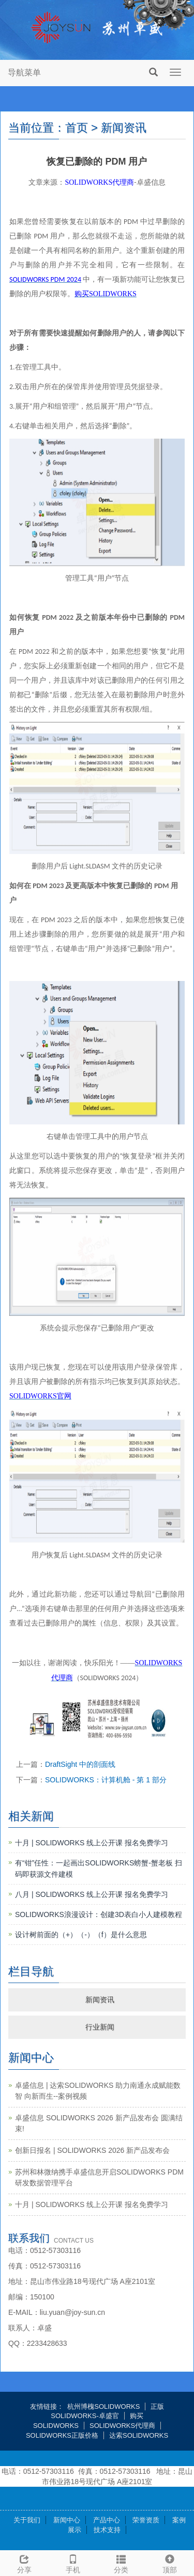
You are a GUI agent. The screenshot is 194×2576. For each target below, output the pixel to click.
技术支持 (107, 2530)
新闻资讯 (99, 1999)
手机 (73, 2562)
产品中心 (106, 2520)
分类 (121, 2562)
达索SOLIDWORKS (138, 2435)
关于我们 (26, 2520)
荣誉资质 (145, 2520)
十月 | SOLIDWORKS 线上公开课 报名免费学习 (91, 1843)
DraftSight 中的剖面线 (80, 1764)
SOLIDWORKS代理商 (122, 2425)
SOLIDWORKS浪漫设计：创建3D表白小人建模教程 (98, 1914)
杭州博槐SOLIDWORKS (103, 2406)
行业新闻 (99, 2027)
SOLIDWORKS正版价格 (62, 2435)
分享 (24, 2562)
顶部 (169, 2562)
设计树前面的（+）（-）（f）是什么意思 (81, 1934)
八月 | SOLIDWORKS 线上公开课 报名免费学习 (91, 1894)
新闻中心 (66, 2520)
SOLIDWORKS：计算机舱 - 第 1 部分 (106, 1780)
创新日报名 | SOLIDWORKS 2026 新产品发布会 (92, 2150)
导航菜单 (24, 72)
